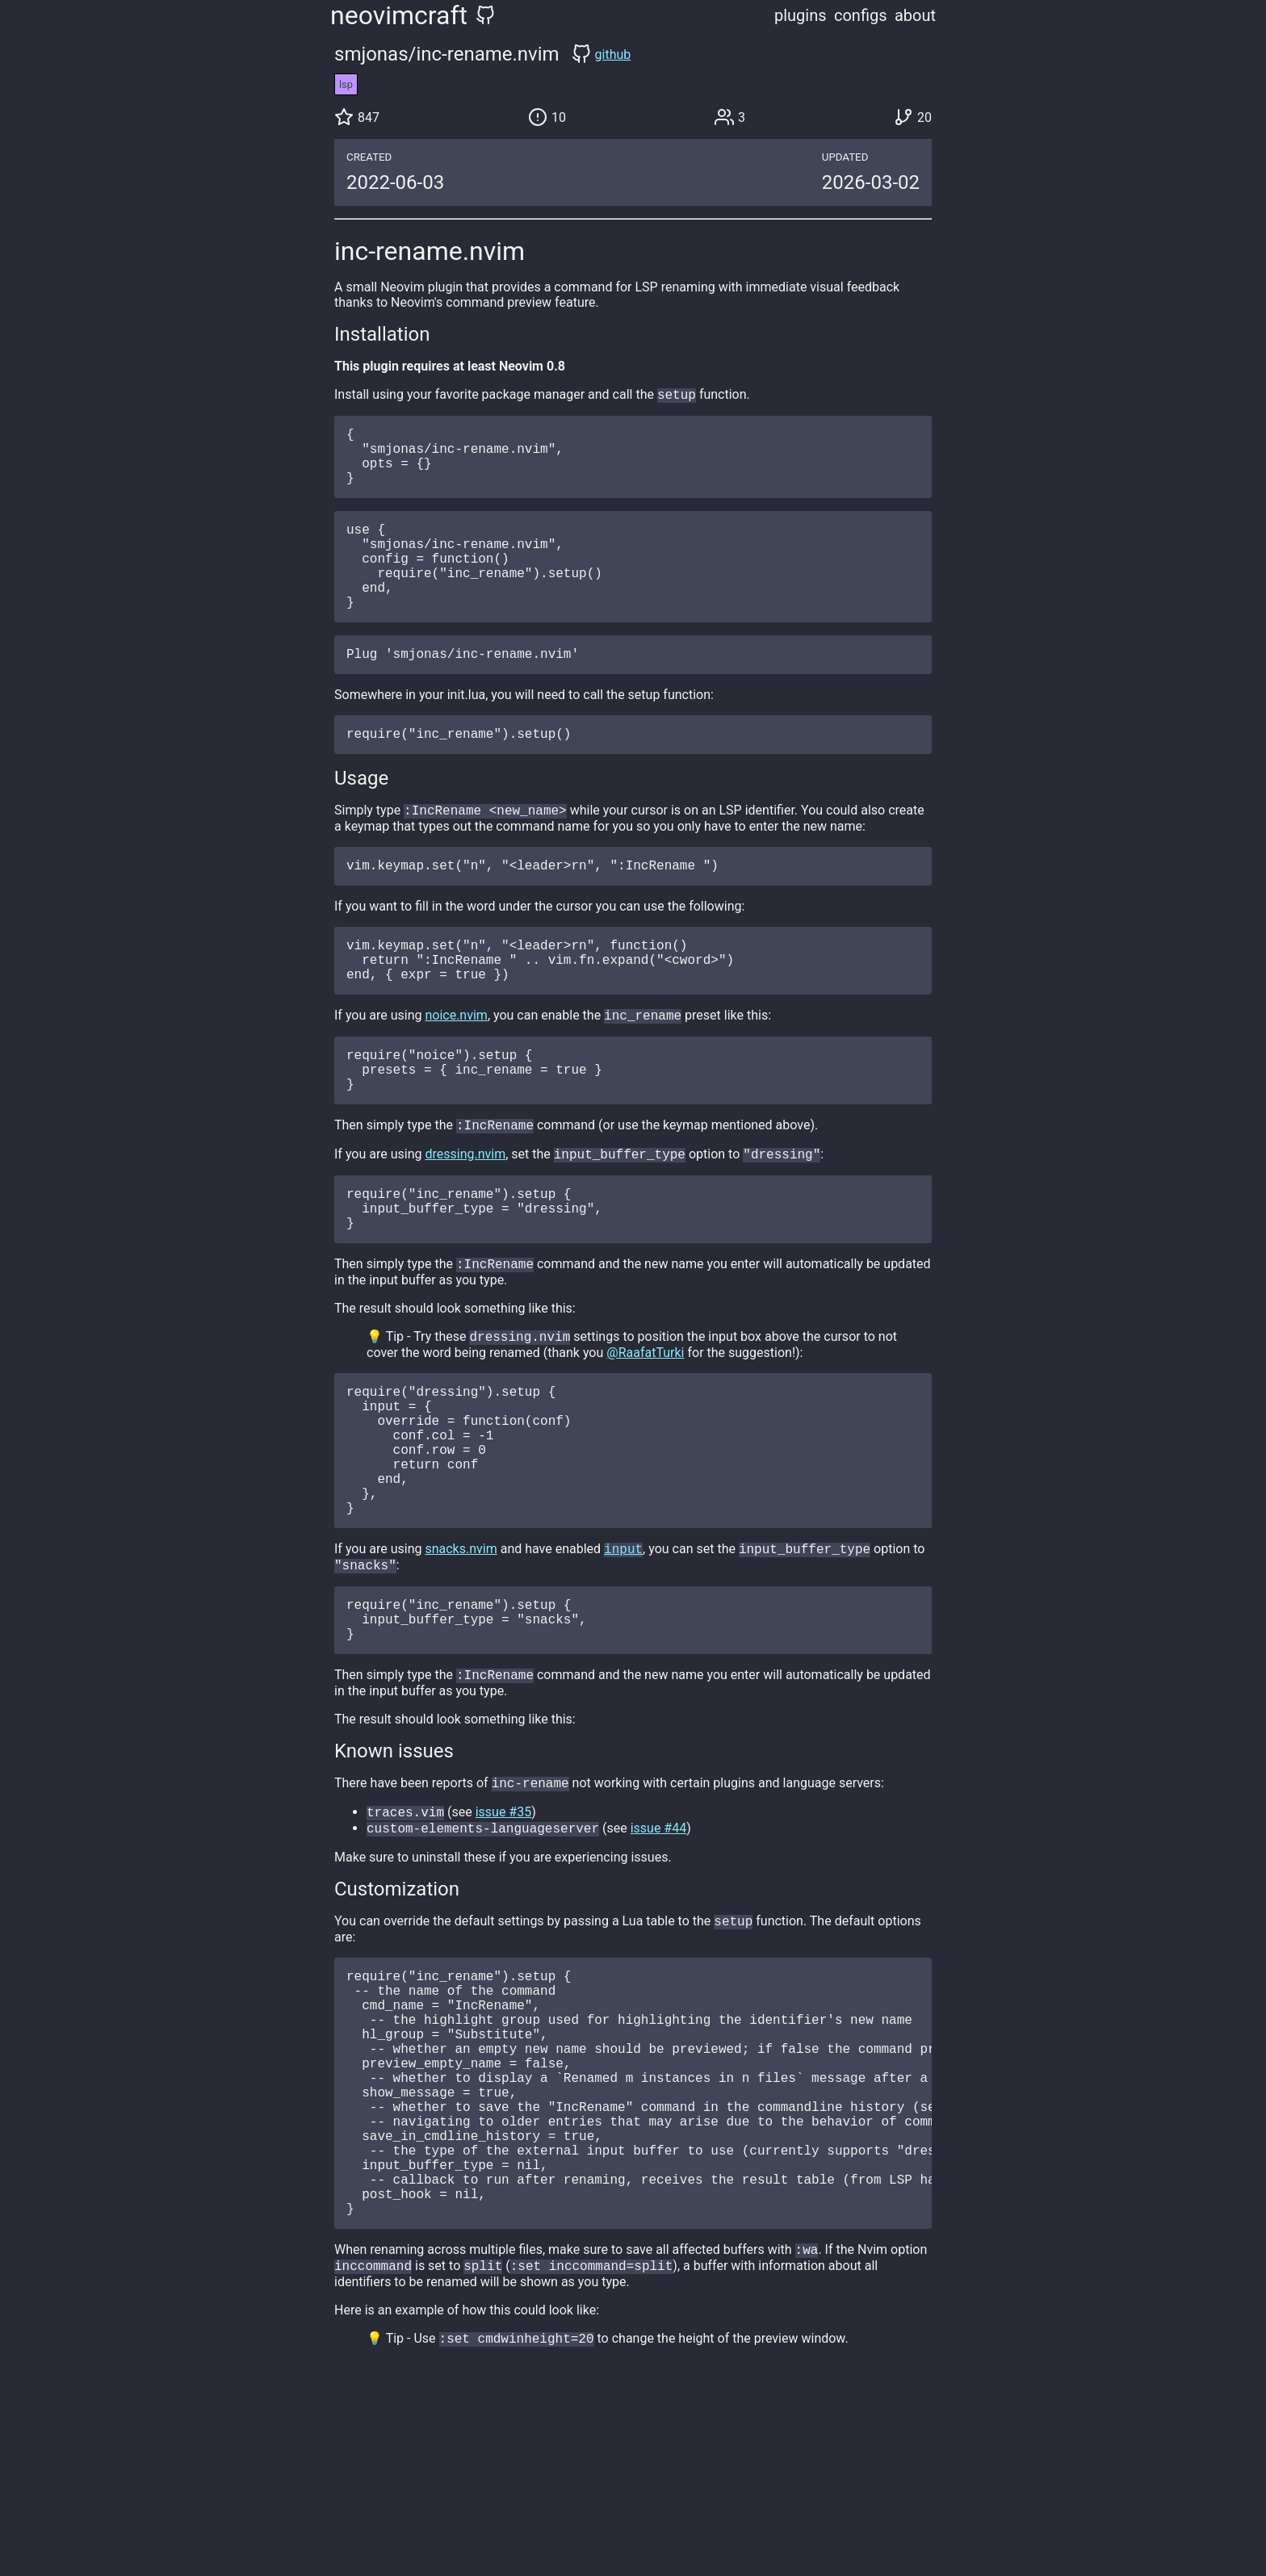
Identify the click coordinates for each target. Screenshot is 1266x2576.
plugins (800, 15)
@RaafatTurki (645, 1435)
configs (860, 15)
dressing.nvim (465, 1223)
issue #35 (504, 1941)
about (915, 15)
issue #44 (659, 1959)
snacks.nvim (461, 1661)
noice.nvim (456, 1071)
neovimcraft (398, 15)
